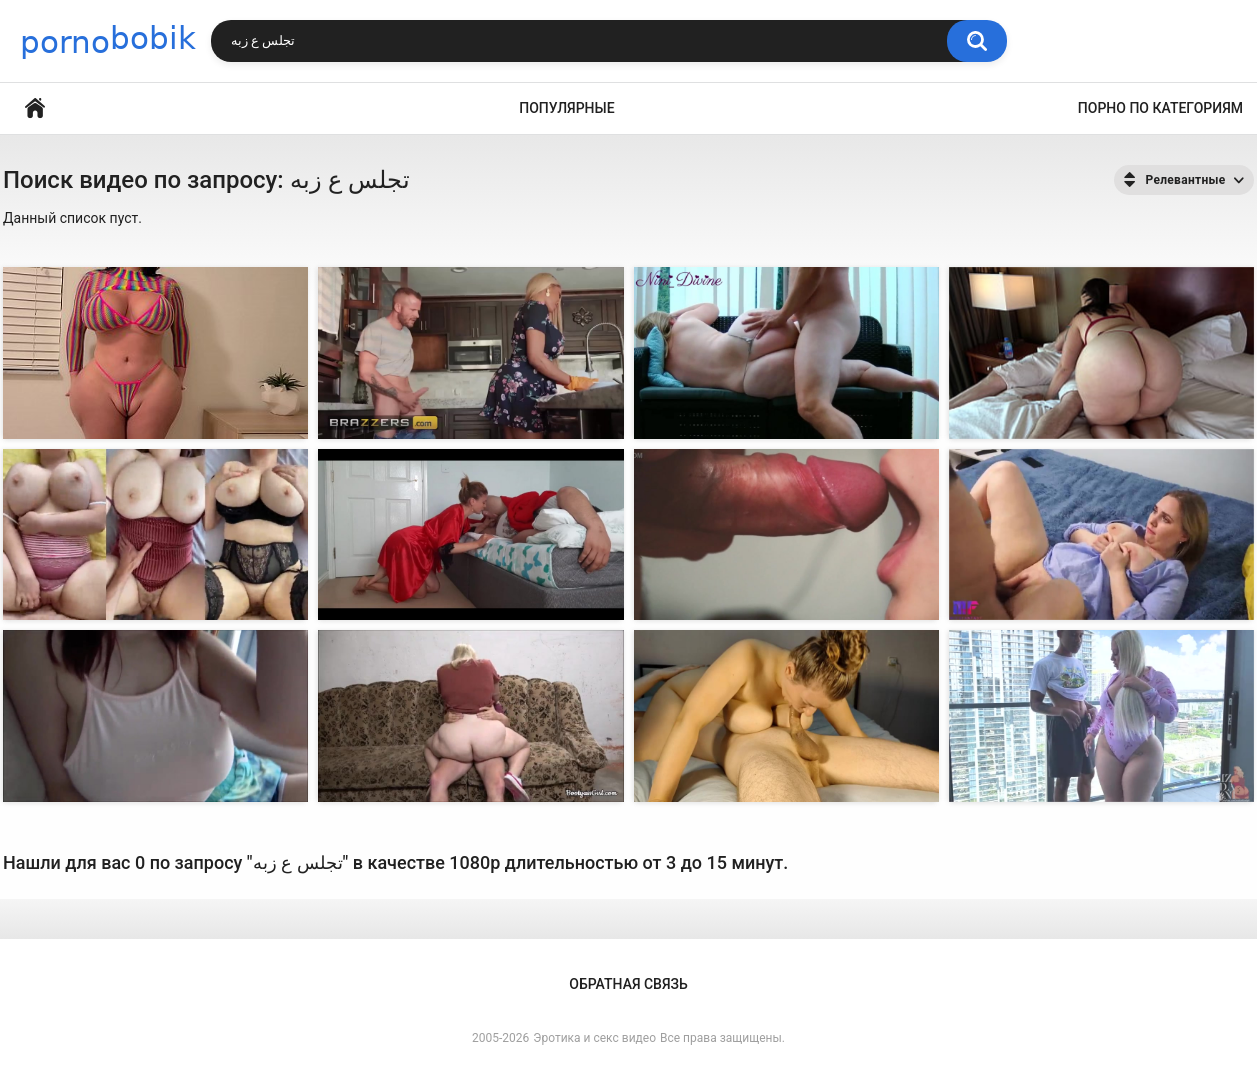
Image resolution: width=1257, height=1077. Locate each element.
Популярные (566, 108)
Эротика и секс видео (594, 1038)
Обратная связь (628, 984)
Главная (35, 108)
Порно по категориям (1160, 108)
